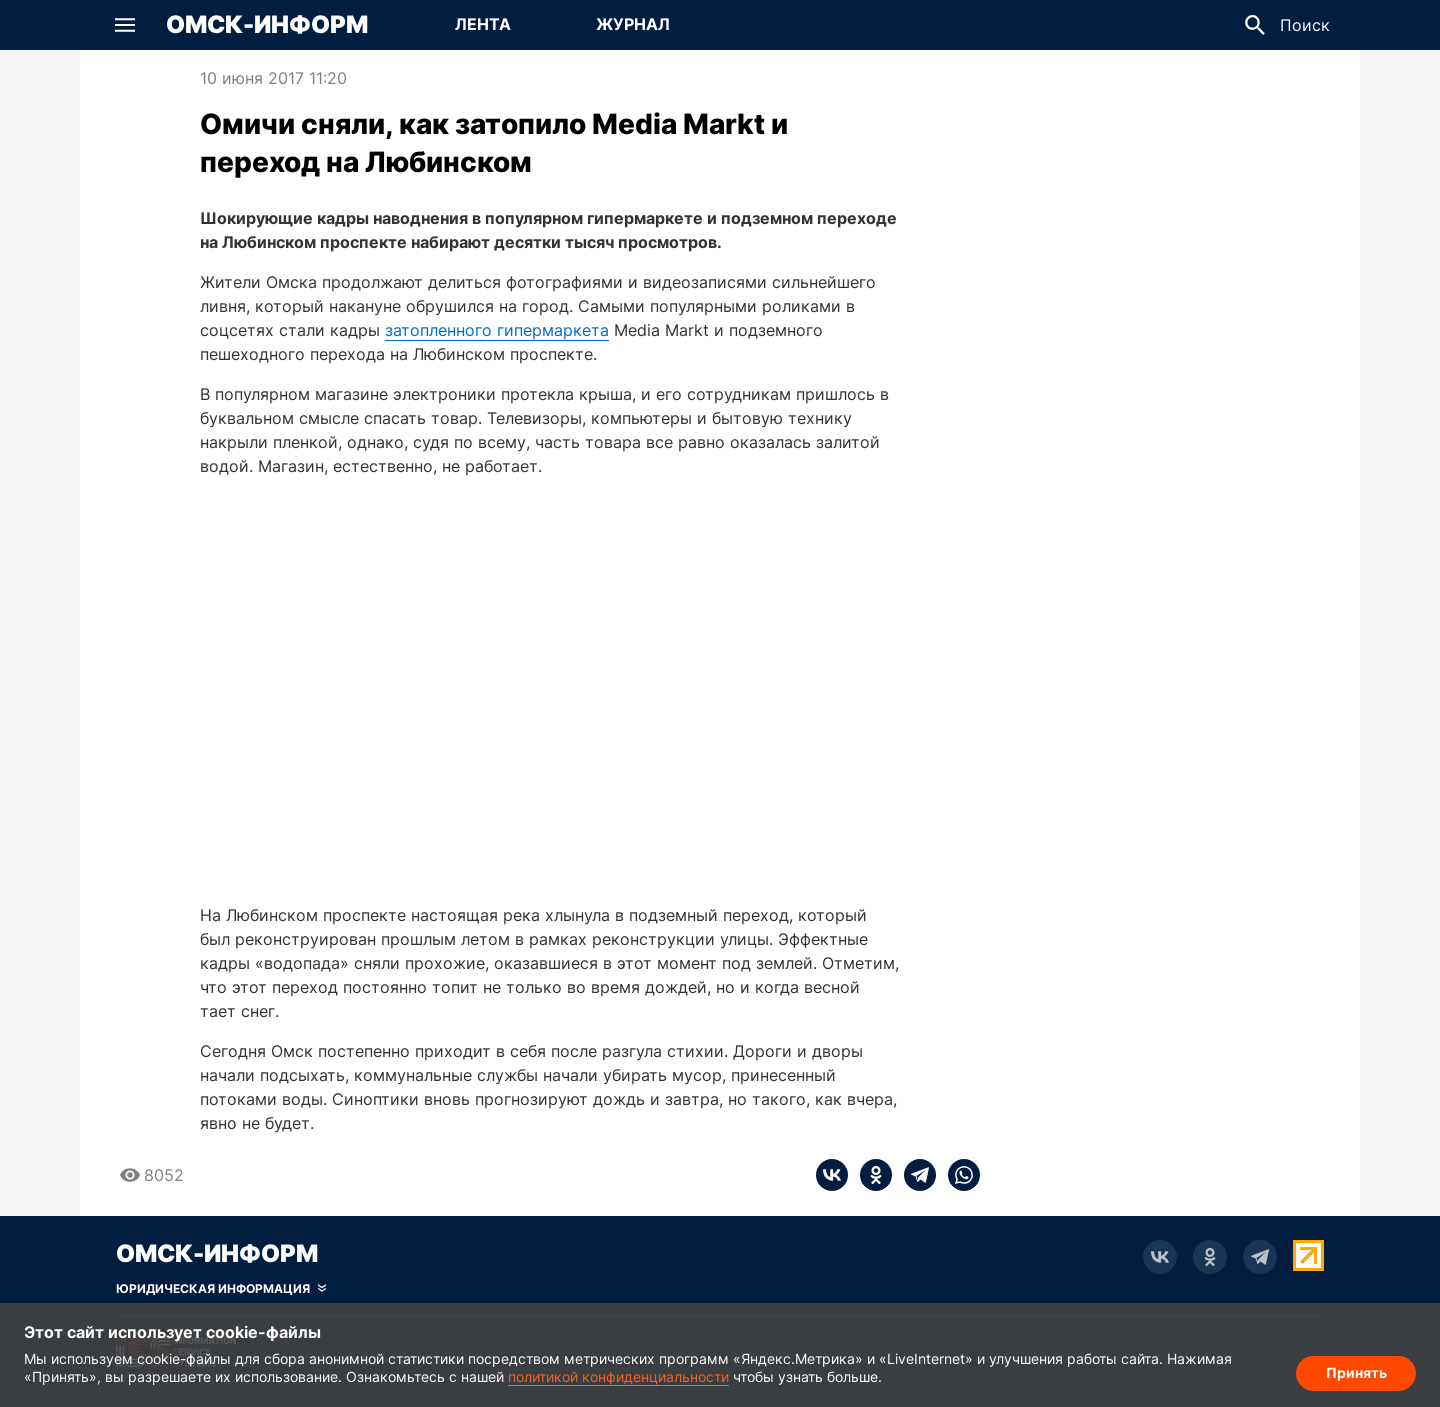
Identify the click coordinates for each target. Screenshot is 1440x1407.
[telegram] (914, 1175)
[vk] (832, 1175)
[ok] (870, 1175)
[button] (125, 25)
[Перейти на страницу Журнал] (633, 25)
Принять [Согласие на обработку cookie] (1356, 1372)
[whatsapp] (958, 1175)
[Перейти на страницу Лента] (483, 25)
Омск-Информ (267, 25)
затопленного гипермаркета (497, 330)
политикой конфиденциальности (618, 1376)
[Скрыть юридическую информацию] (221, 1289)
